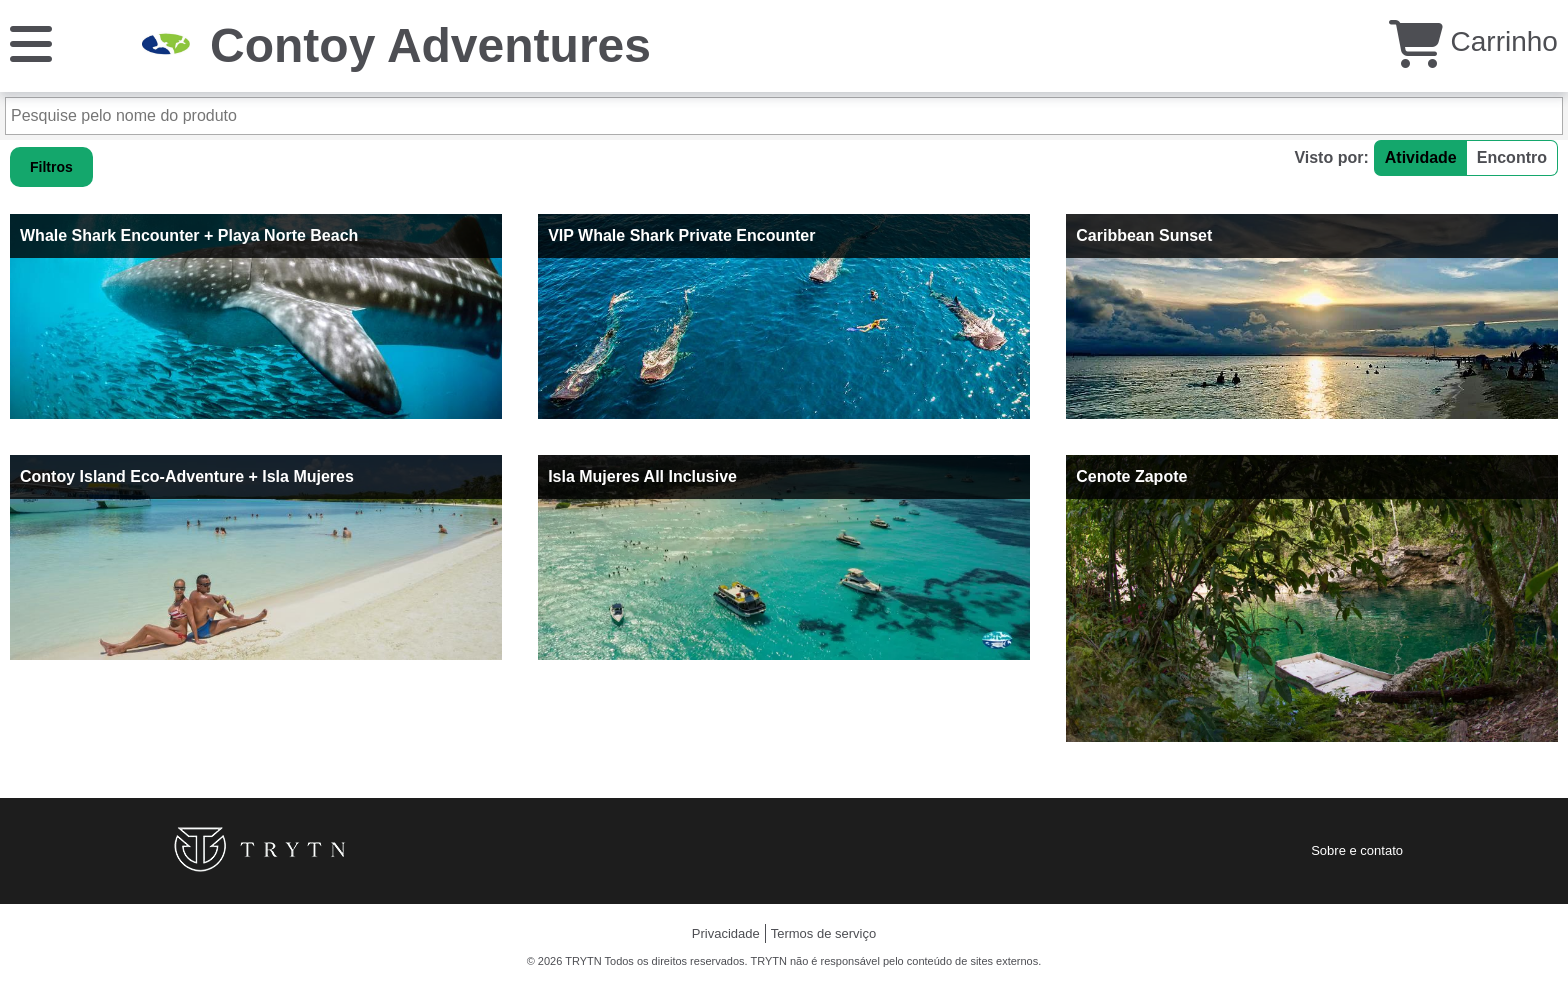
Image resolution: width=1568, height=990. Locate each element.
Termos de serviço (823, 933)
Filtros (51, 167)
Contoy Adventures (430, 45)
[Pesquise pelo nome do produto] (784, 116)
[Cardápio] (31, 42)
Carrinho (1473, 41)
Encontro (1512, 157)
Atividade (1421, 157)
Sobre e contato (1357, 850)
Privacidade (726, 933)
